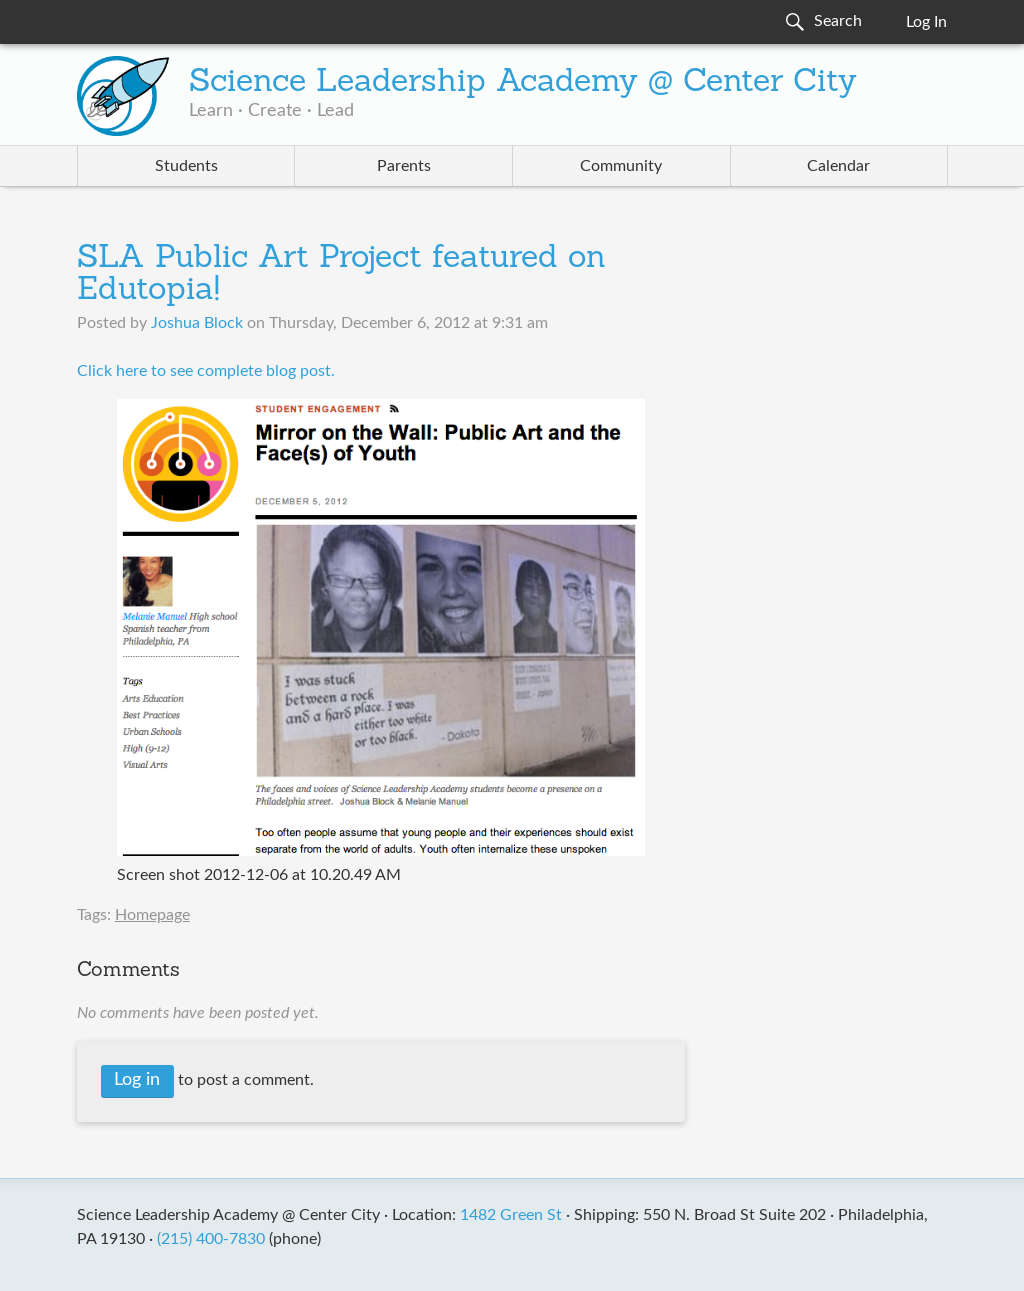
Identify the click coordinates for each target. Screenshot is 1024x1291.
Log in (137, 1080)
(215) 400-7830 (211, 1239)
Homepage (152, 915)
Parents (404, 166)
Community (621, 166)
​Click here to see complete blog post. (206, 371)
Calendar (838, 166)
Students (186, 166)
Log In (926, 22)
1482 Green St (511, 1215)
